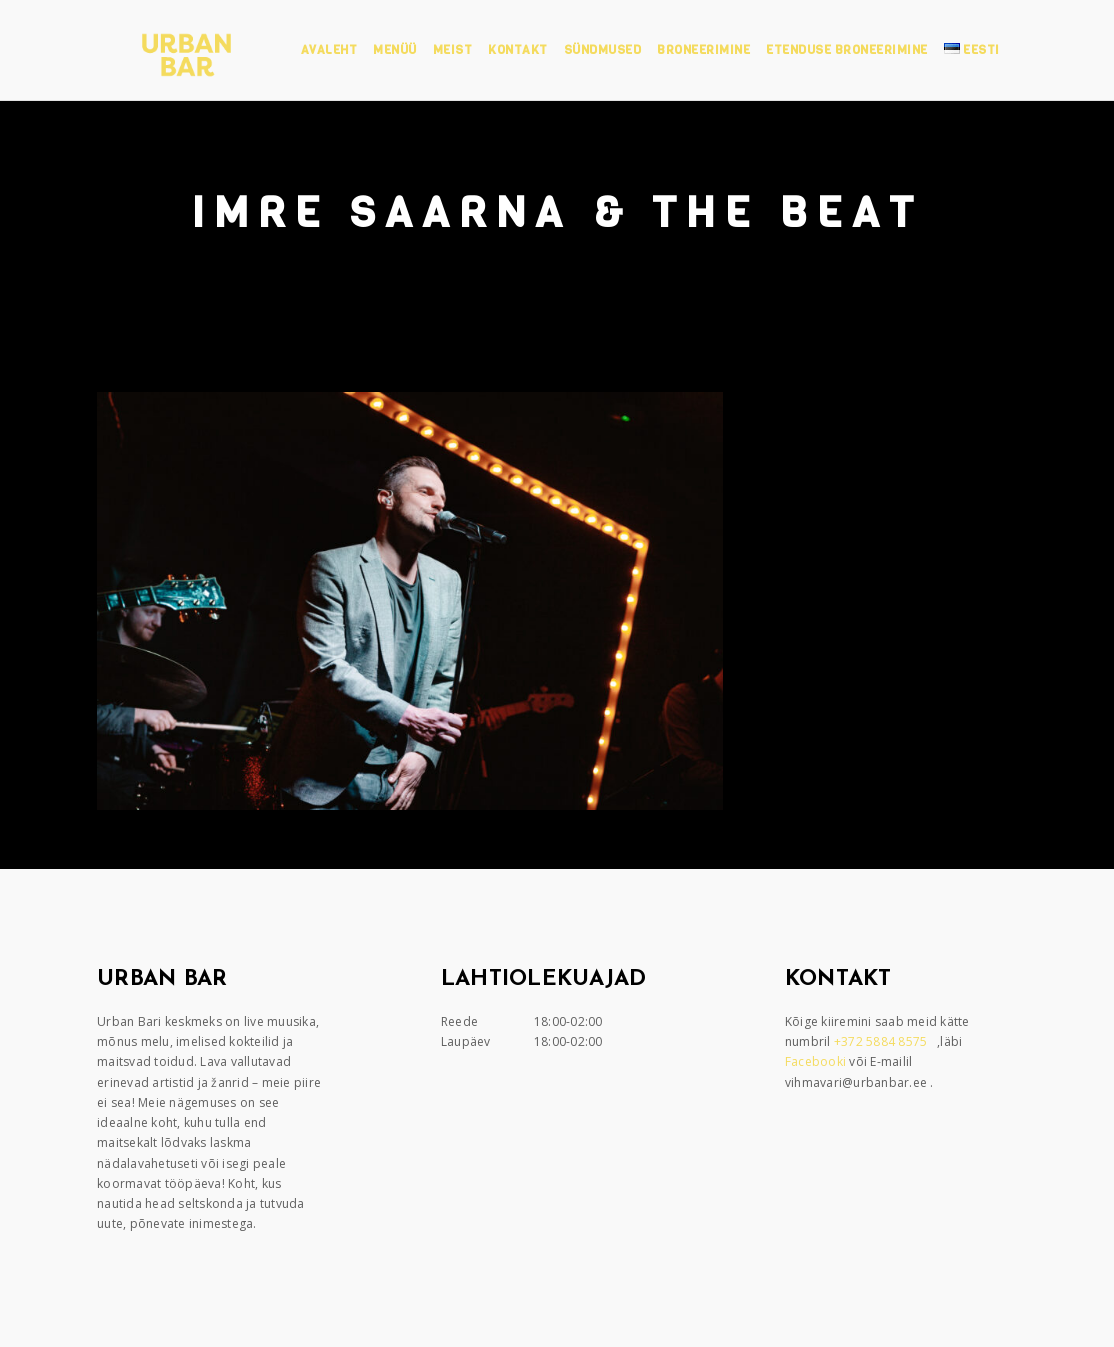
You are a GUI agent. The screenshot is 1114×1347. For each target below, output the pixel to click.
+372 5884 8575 (882, 1041)
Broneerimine (703, 50)
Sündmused (603, 50)
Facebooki (817, 1061)
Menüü (395, 50)
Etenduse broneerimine (847, 50)
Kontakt (518, 50)
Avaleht (329, 50)
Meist (453, 50)
